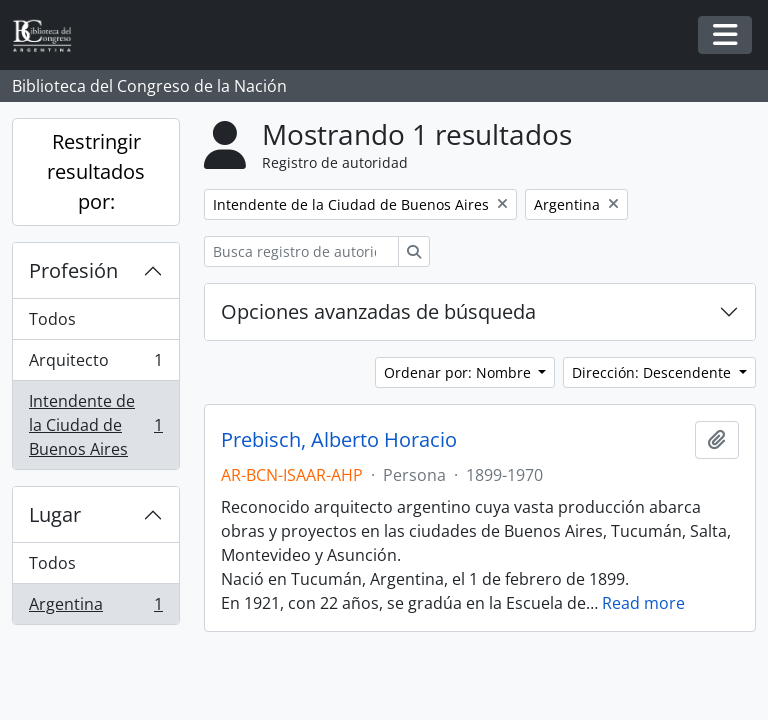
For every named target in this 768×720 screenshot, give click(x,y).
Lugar (55, 514)
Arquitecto (95, 364)
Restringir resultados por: (96, 171)
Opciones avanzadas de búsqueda (378, 311)
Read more (643, 603)
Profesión (73, 270)
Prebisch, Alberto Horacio (339, 440)
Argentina (95, 608)
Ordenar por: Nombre (459, 372)
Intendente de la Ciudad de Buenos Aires (95, 425)
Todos (52, 319)
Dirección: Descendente (653, 372)
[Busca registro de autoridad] (301, 251)
